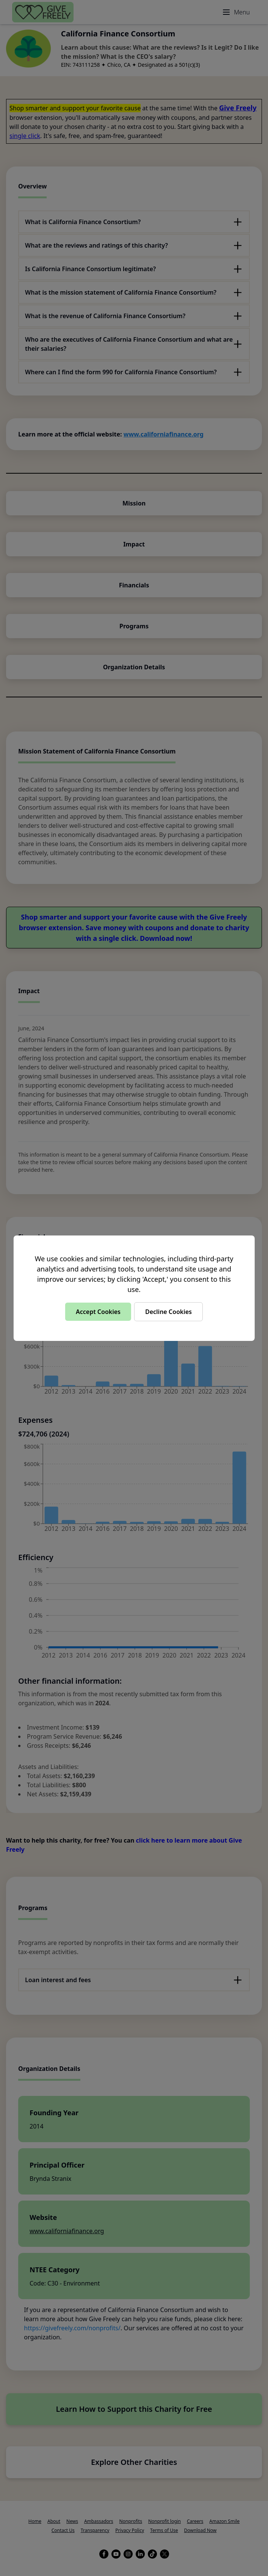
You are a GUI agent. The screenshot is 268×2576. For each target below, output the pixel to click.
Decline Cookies (168, 1312)
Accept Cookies (98, 1312)
